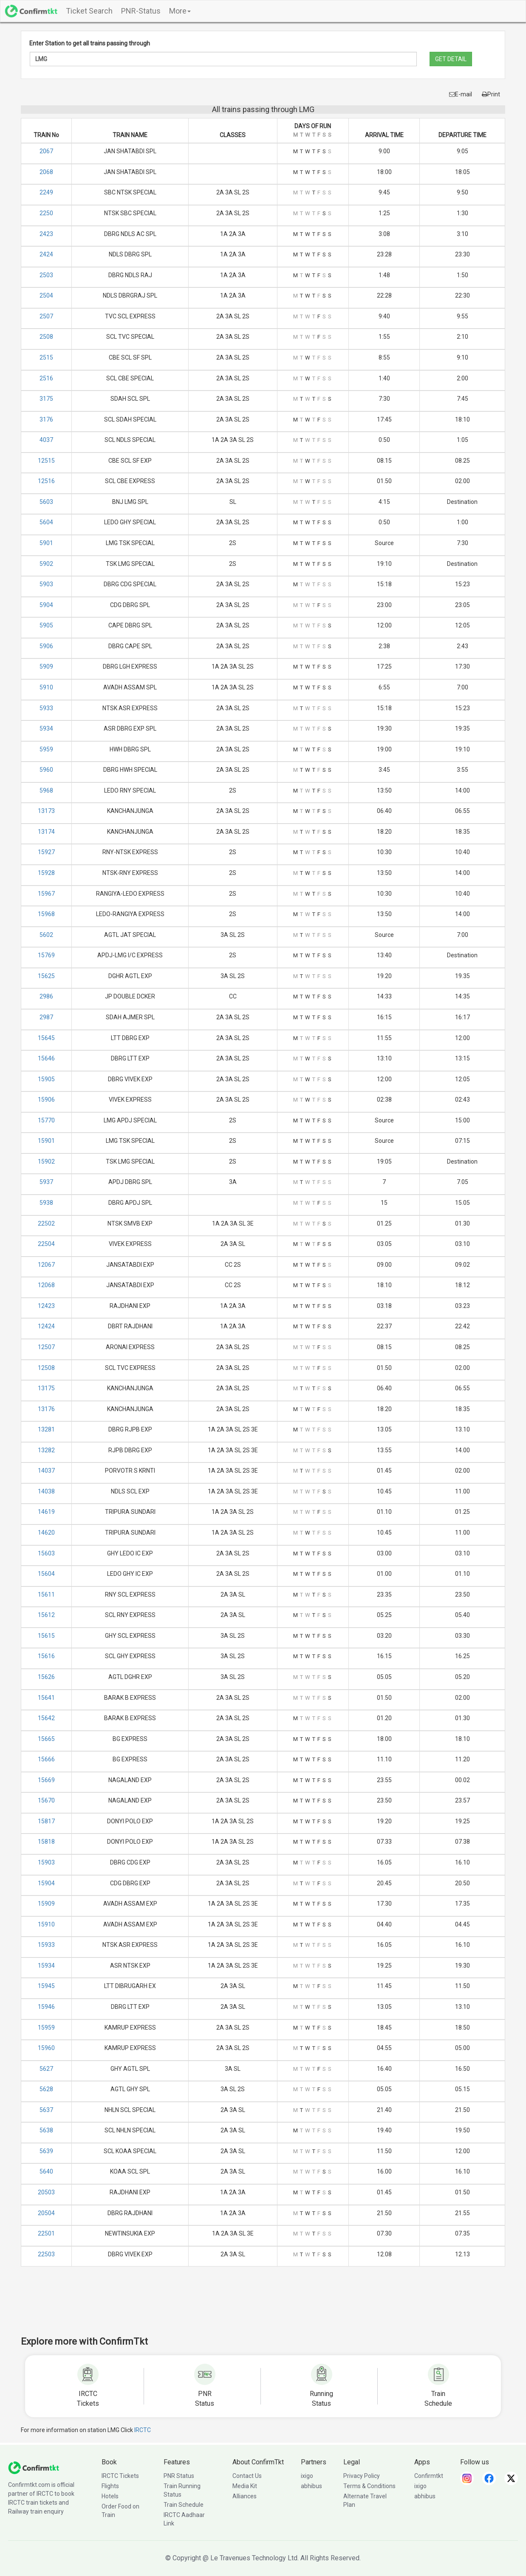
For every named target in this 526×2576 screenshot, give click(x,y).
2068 (46, 172)
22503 (46, 2254)
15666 (46, 1759)
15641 (46, 1697)
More (180, 10)
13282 (46, 1450)
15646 (46, 1058)
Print (491, 94)
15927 (46, 852)
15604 (46, 1573)
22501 (46, 2233)
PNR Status (179, 2475)
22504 (46, 1243)
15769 (46, 955)
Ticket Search (89, 10)
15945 (46, 1986)
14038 (46, 1491)
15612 (46, 1614)
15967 (46, 893)
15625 (46, 976)
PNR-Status (141, 10)
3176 (46, 419)
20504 (46, 2213)
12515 (46, 460)
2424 (46, 254)
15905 (46, 1079)
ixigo (307, 2475)
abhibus (311, 2486)
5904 (46, 605)
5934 (46, 728)
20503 (46, 2192)
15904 (46, 1883)
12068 (46, 1285)
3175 (46, 398)
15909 (46, 1903)
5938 (46, 1202)
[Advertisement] (263, 2307)
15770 (46, 1120)
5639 (46, 2151)
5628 (46, 2089)
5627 (46, 2068)
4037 (46, 439)
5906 (46, 646)
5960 (46, 769)
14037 (46, 1470)
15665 (46, 1738)
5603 (46, 501)
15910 (46, 1924)
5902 (46, 563)
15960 (46, 2047)
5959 (46, 749)
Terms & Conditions (369, 2486)
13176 (46, 1409)
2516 (46, 378)
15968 (46, 914)
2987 (46, 1017)
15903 (46, 1862)
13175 (46, 1388)
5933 (46, 708)
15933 (46, 1944)
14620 (46, 1532)
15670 (46, 1800)
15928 (46, 872)
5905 (46, 625)
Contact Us (247, 2475)
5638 (46, 2130)
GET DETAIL (451, 59)
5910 (46, 687)
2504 (46, 295)
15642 (46, 1718)
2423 (46, 234)
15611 (46, 1594)
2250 (46, 213)
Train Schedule (184, 2504)
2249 (46, 192)
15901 (46, 1140)
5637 (46, 2109)
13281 (46, 1429)
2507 (46, 316)
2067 (46, 151)
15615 (46, 1635)
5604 (46, 522)
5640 (46, 2171)
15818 (46, 1841)
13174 (46, 831)
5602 (46, 934)
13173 (46, 810)
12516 (46, 481)
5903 (46, 584)
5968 (46, 790)
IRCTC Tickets (120, 2475)
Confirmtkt (428, 2475)
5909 (46, 666)
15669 (46, 1780)
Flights (110, 2486)
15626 (46, 1676)
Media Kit (244, 2486)
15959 (46, 2027)
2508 (46, 336)
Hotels (110, 2496)
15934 (46, 1965)
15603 (46, 1553)
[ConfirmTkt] (33, 2467)
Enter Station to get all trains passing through (89, 43)
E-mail (460, 94)
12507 (46, 1347)
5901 (46, 543)
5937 (46, 1181)
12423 (46, 1305)
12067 (46, 1264)
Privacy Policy (361, 2475)
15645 (46, 1038)
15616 (46, 1656)
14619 (46, 1511)
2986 (46, 996)
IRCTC (142, 2430)
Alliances (244, 2496)
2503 (46, 275)
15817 (46, 1821)
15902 (46, 1161)
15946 (46, 2006)
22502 (46, 1223)
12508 (46, 1367)
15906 (46, 1099)
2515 (46, 357)
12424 (46, 1326)
